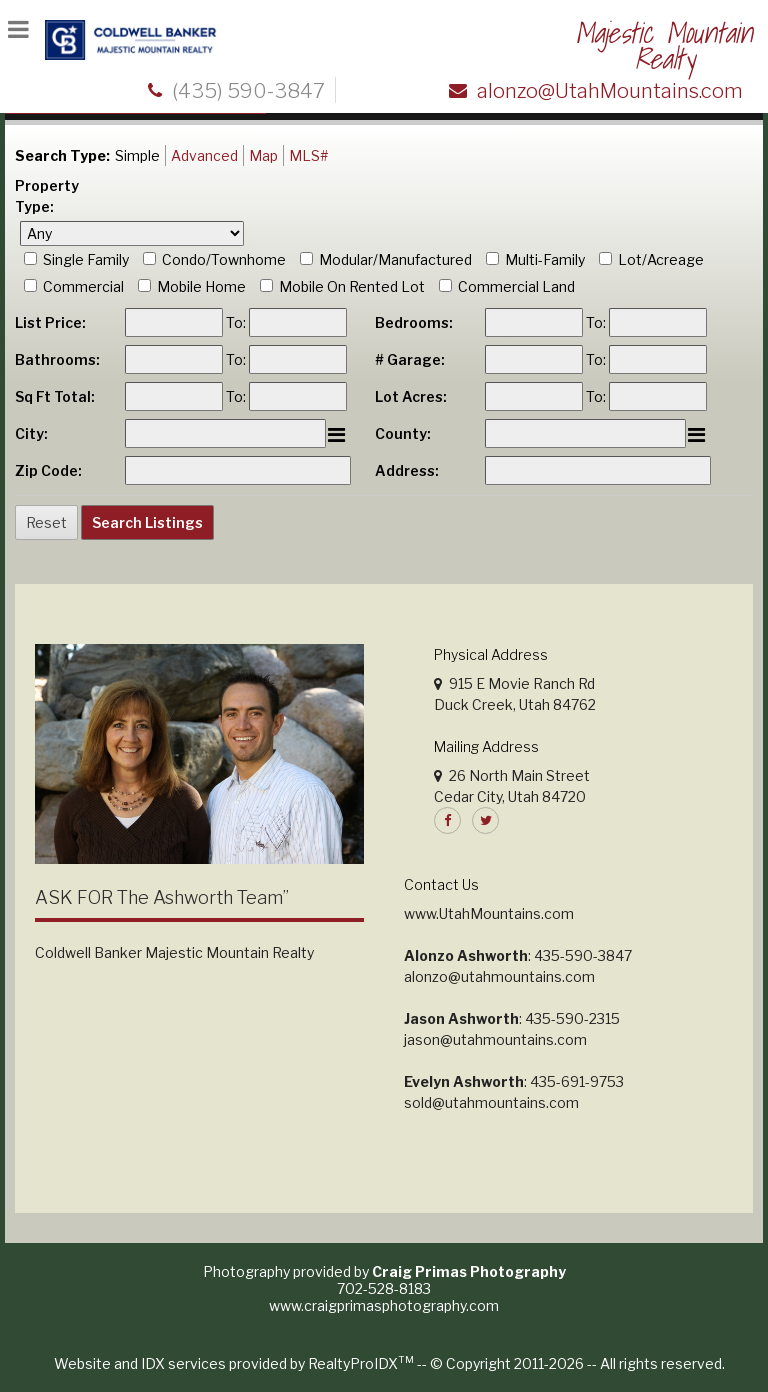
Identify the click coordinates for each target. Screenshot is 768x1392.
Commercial (83, 286)
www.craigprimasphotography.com (384, 1305)
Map (263, 155)
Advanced (204, 155)
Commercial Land (516, 286)
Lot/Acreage (661, 259)
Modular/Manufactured (395, 259)
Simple (137, 155)
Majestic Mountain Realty (664, 45)
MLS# (308, 155)
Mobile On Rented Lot (352, 286)
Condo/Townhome (224, 259)
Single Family (86, 259)
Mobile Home (201, 286)
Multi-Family (545, 259)
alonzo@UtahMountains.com (610, 91)
